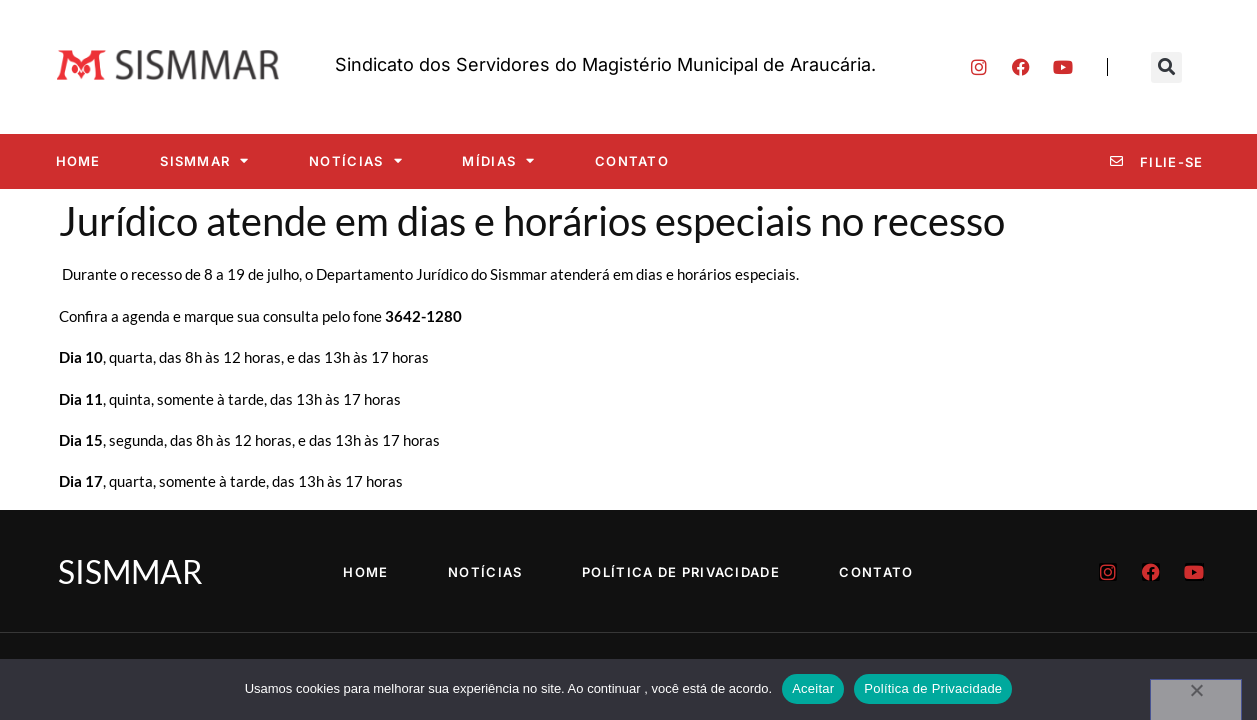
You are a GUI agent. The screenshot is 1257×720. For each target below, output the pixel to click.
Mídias (498, 160)
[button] (1166, 67)
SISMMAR (204, 160)
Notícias (356, 160)
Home (78, 161)
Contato (632, 161)
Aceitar (813, 688)
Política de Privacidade (681, 572)
